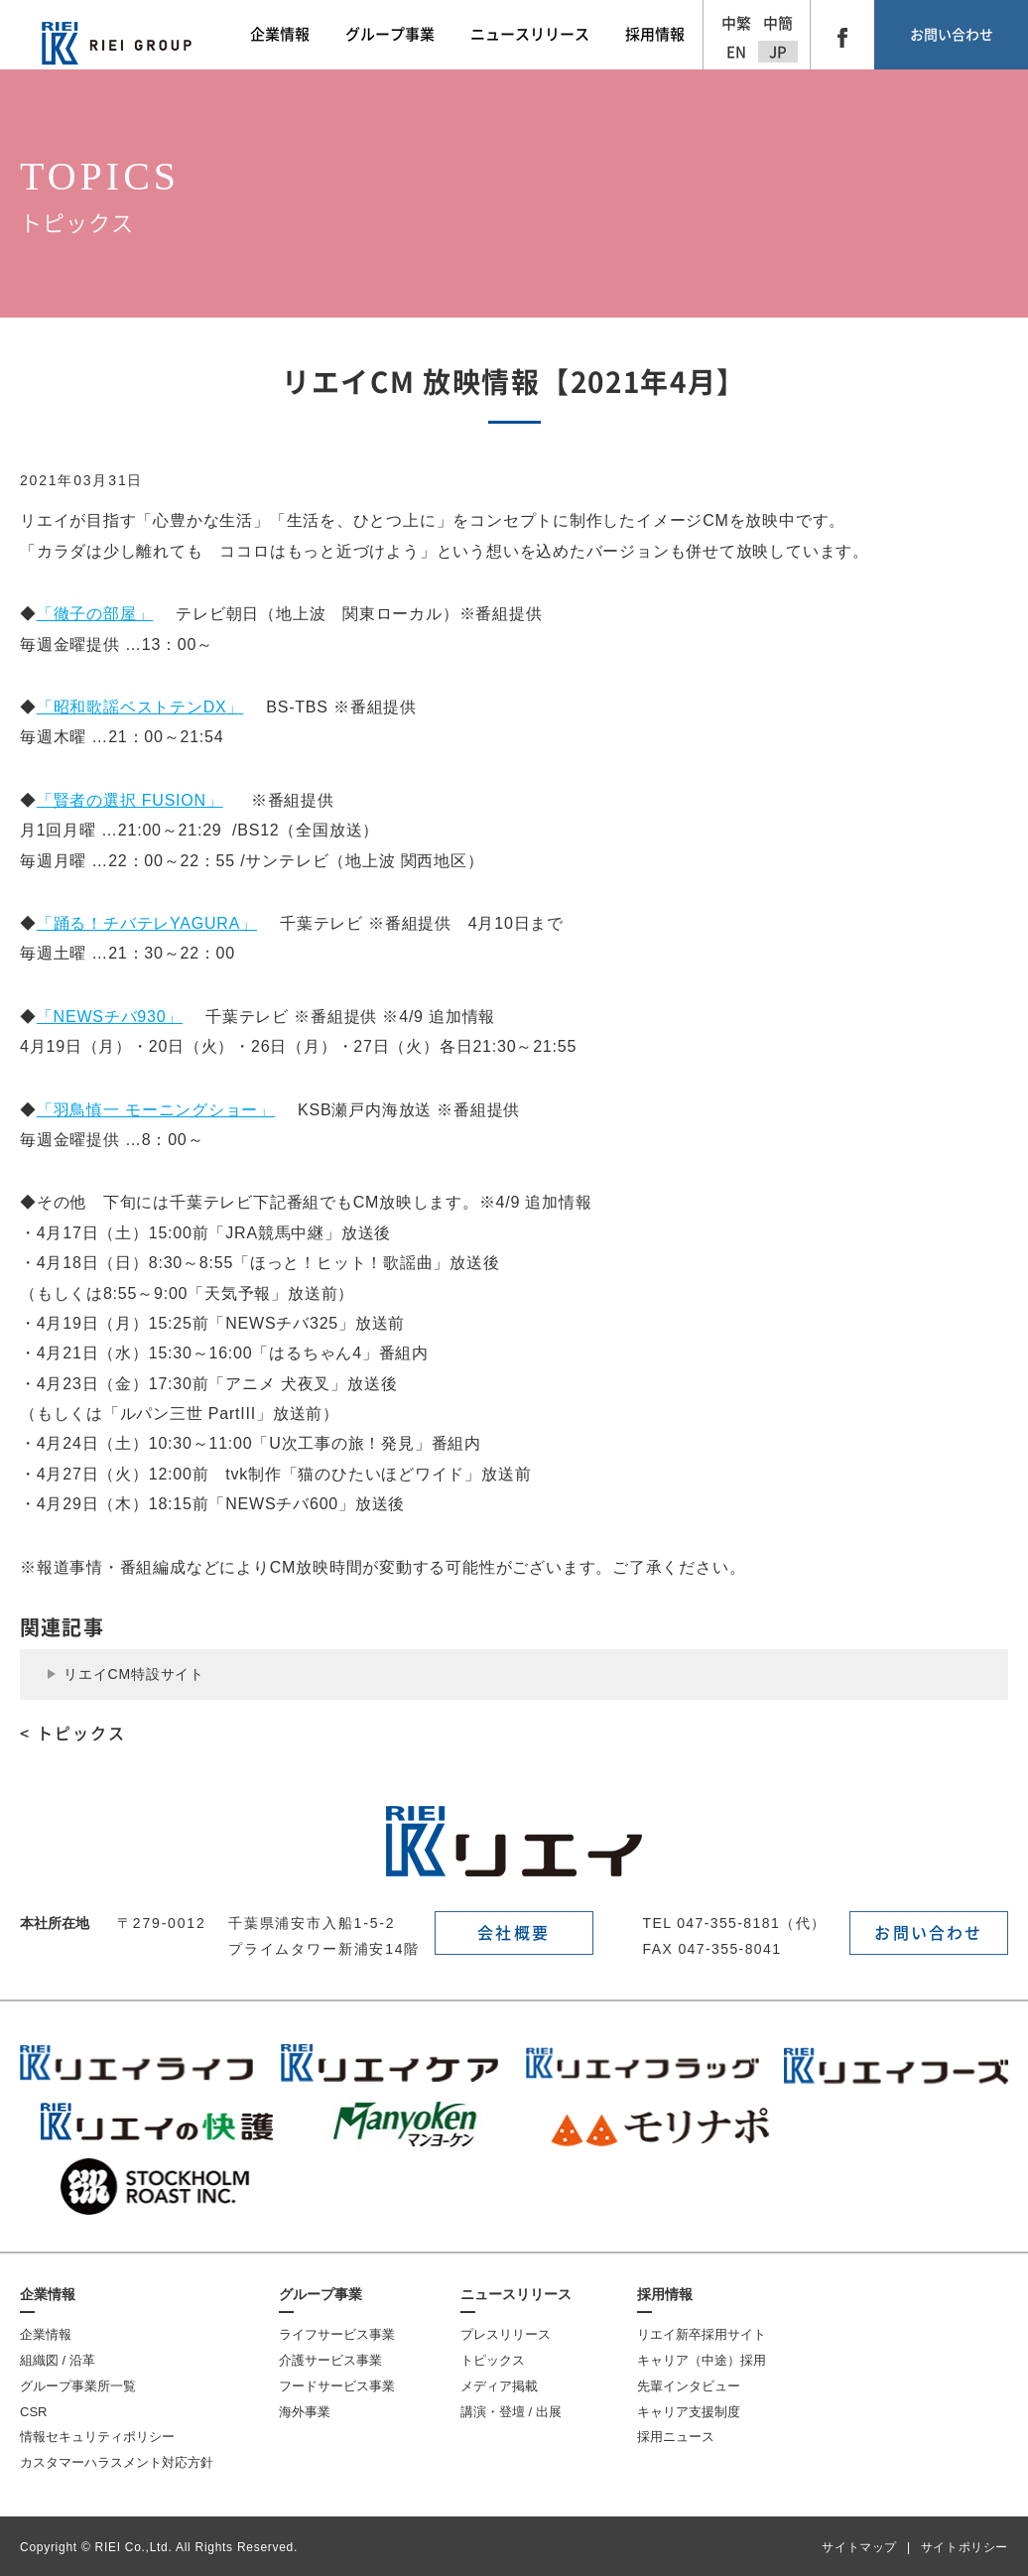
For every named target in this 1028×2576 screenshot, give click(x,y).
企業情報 (47, 2294)
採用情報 (665, 2294)
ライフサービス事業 (337, 2334)
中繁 (736, 23)
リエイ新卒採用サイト (701, 2334)
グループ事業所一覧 (78, 2386)
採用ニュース (675, 2436)
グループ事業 (320, 2294)
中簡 (778, 23)
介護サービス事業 (330, 2360)
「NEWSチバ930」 (110, 1016)
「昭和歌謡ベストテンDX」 (140, 707)
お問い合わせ (951, 35)
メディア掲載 (499, 2386)
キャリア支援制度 (688, 2411)
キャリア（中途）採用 (701, 2360)
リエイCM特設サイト (134, 1674)
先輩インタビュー (688, 2386)
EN (736, 52)
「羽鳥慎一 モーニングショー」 (156, 1109)
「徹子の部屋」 (95, 613)
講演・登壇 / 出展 (511, 2411)
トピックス (492, 2360)
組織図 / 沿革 (57, 2360)
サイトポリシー (964, 2547)
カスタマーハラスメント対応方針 (116, 2462)
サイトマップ (859, 2547)
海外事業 (304, 2411)
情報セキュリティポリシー (97, 2436)
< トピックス (72, 1733)
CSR (33, 2411)
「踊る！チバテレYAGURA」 (147, 923)
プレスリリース (505, 2334)
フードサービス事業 (337, 2386)
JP (778, 52)
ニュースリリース (516, 2294)
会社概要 (513, 1933)
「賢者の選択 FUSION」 (130, 800)
